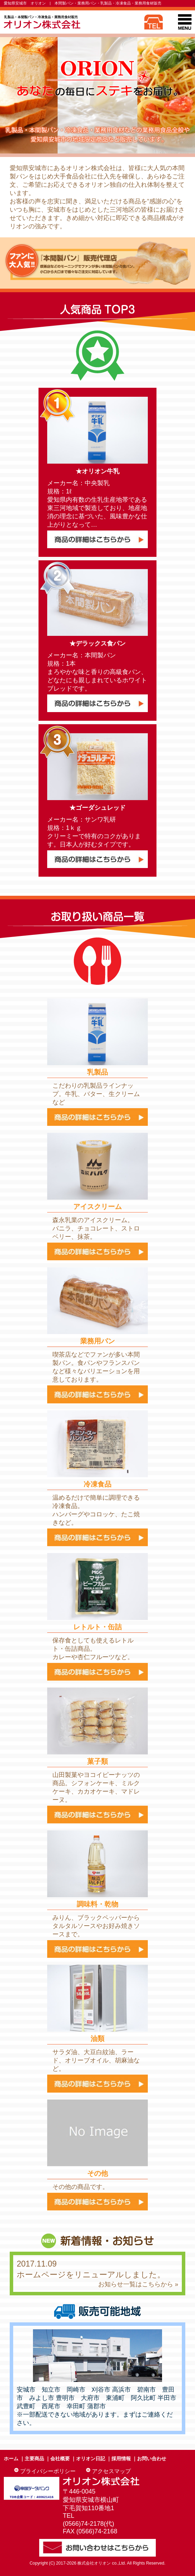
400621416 (45, 2497)
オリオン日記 (90, 2458)
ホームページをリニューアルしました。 (91, 2274)
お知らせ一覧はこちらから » (138, 2284)
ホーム (11, 2458)
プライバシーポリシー (48, 2471)
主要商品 (34, 2458)
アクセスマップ (111, 2471)
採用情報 (121, 2458)
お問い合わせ (151, 2458)
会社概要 (60, 2458)
